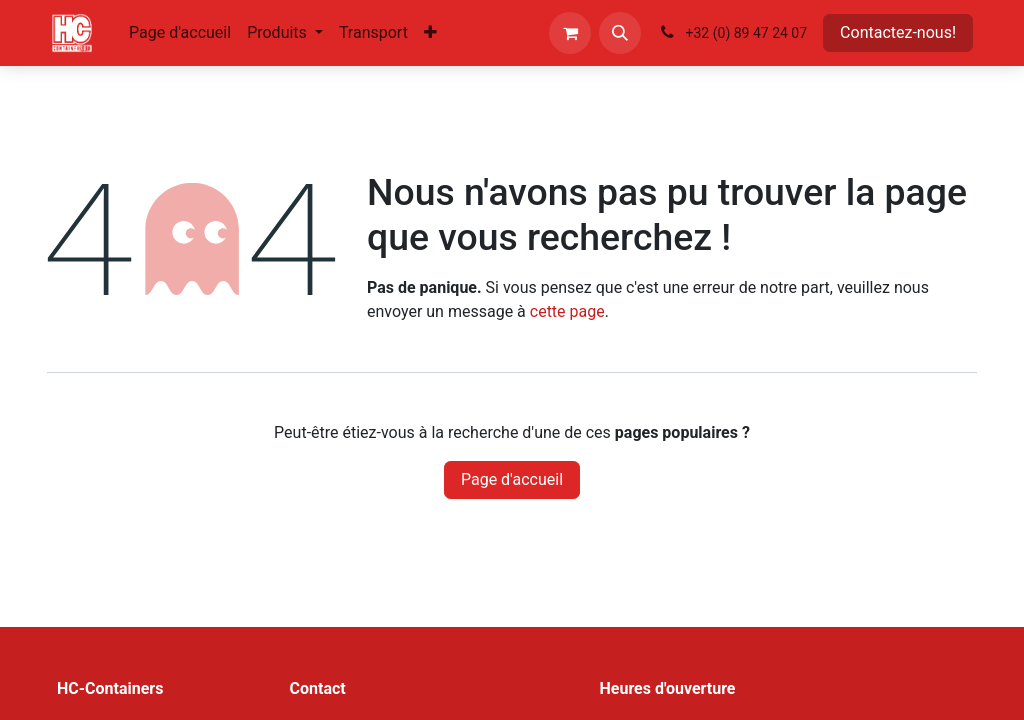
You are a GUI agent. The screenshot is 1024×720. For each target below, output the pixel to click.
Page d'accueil (512, 479)
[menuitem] (180, 33)
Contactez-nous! (898, 32)
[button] (620, 33)
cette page (567, 311)
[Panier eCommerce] (570, 33)
